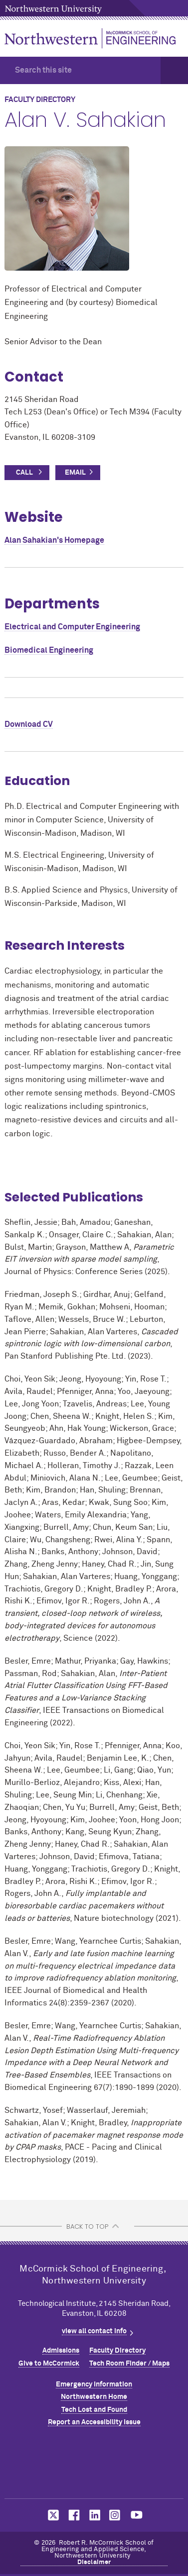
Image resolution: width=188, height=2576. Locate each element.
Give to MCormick (48, 2363)
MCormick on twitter (51, 2515)
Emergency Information (94, 2384)
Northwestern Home (94, 2396)
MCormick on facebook (72, 2515)
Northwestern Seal (94, 2464)
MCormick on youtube (136, 2515)
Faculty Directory (117, 2350)
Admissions (60, 2350)
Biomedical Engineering (48, 650)
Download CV (28, 724)
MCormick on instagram (115, 2515)
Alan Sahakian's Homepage (54, 540)
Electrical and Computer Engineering (72, 627)
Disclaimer (94, 2562)
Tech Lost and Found (94, 2409)
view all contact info (94, 2331)
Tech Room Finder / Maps (129, 2363)
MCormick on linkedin (94, 2515)
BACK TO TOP (87, 2226)
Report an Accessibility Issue (94, 2422)
